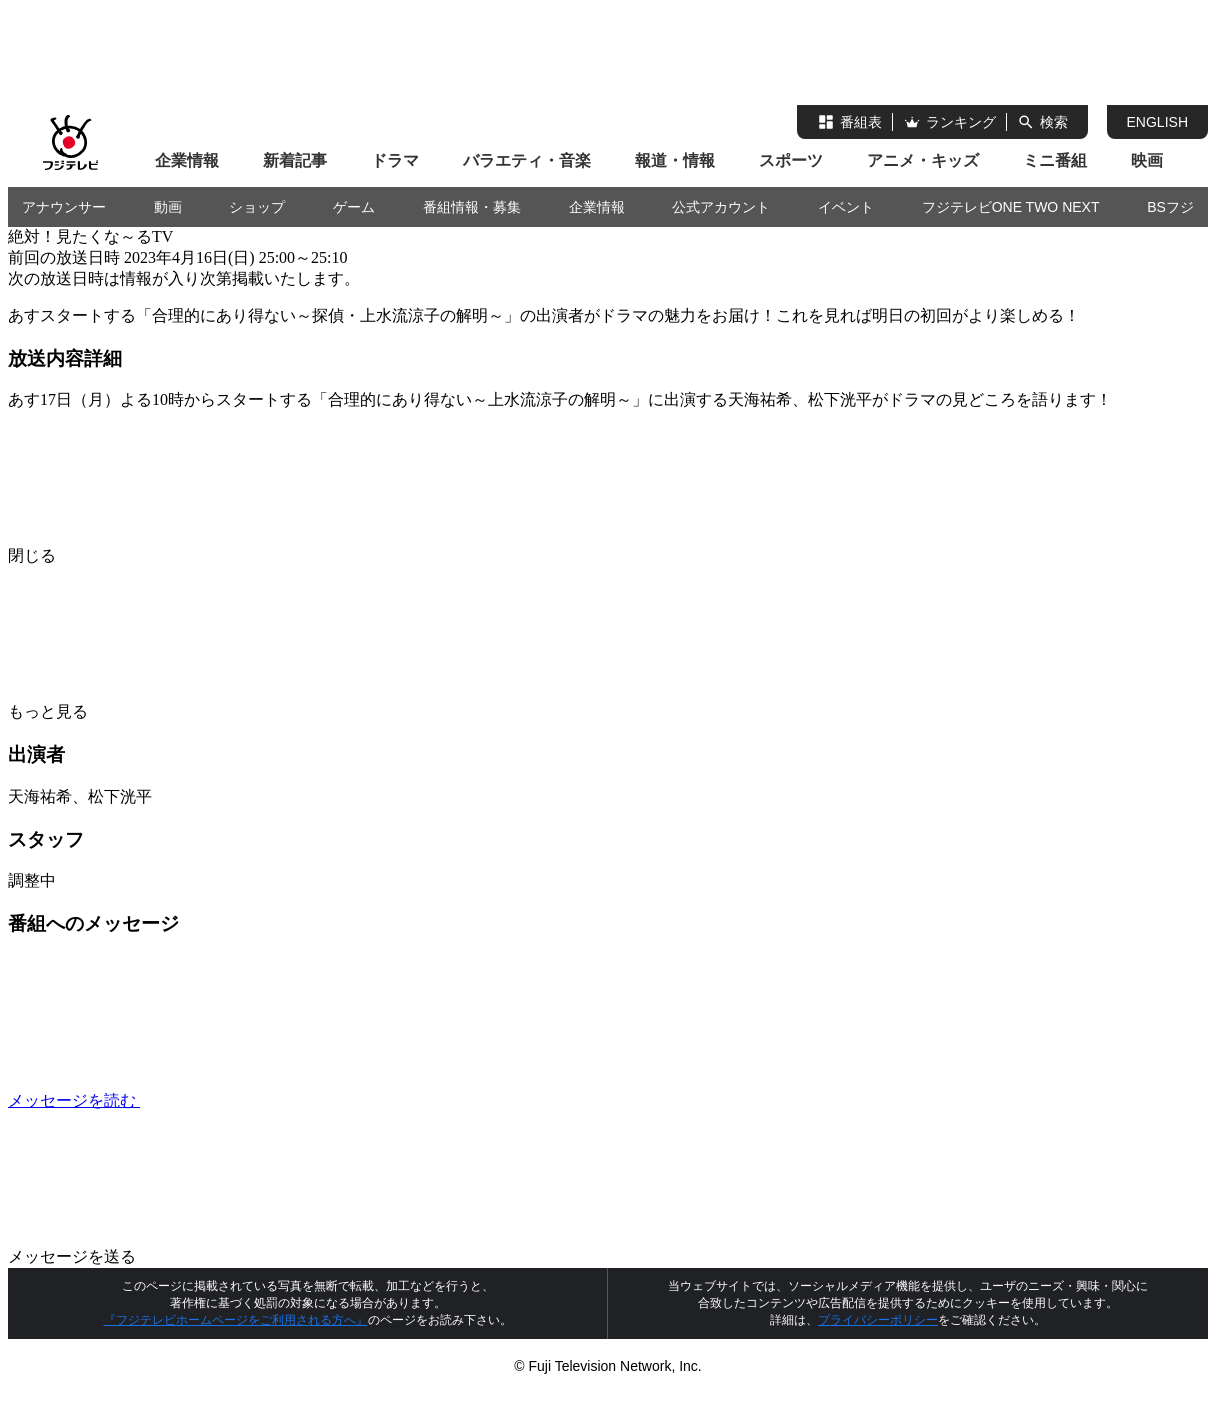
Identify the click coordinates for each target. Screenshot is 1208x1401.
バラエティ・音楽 (527, 160)
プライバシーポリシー (878, 1320)
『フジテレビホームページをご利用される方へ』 (236, 1320)
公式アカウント (721, 207)
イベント (846, 207)
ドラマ (395, 160)
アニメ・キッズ (923, 160)
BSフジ (1170, 207)
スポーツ (791, 160)
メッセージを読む (224, 1100)
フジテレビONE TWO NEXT (1011, 207)
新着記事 (295, 160)
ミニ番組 (1055, 160)
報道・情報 (675, 160)
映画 (1147, 160)
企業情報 (187, 160)
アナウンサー (64, 207)
